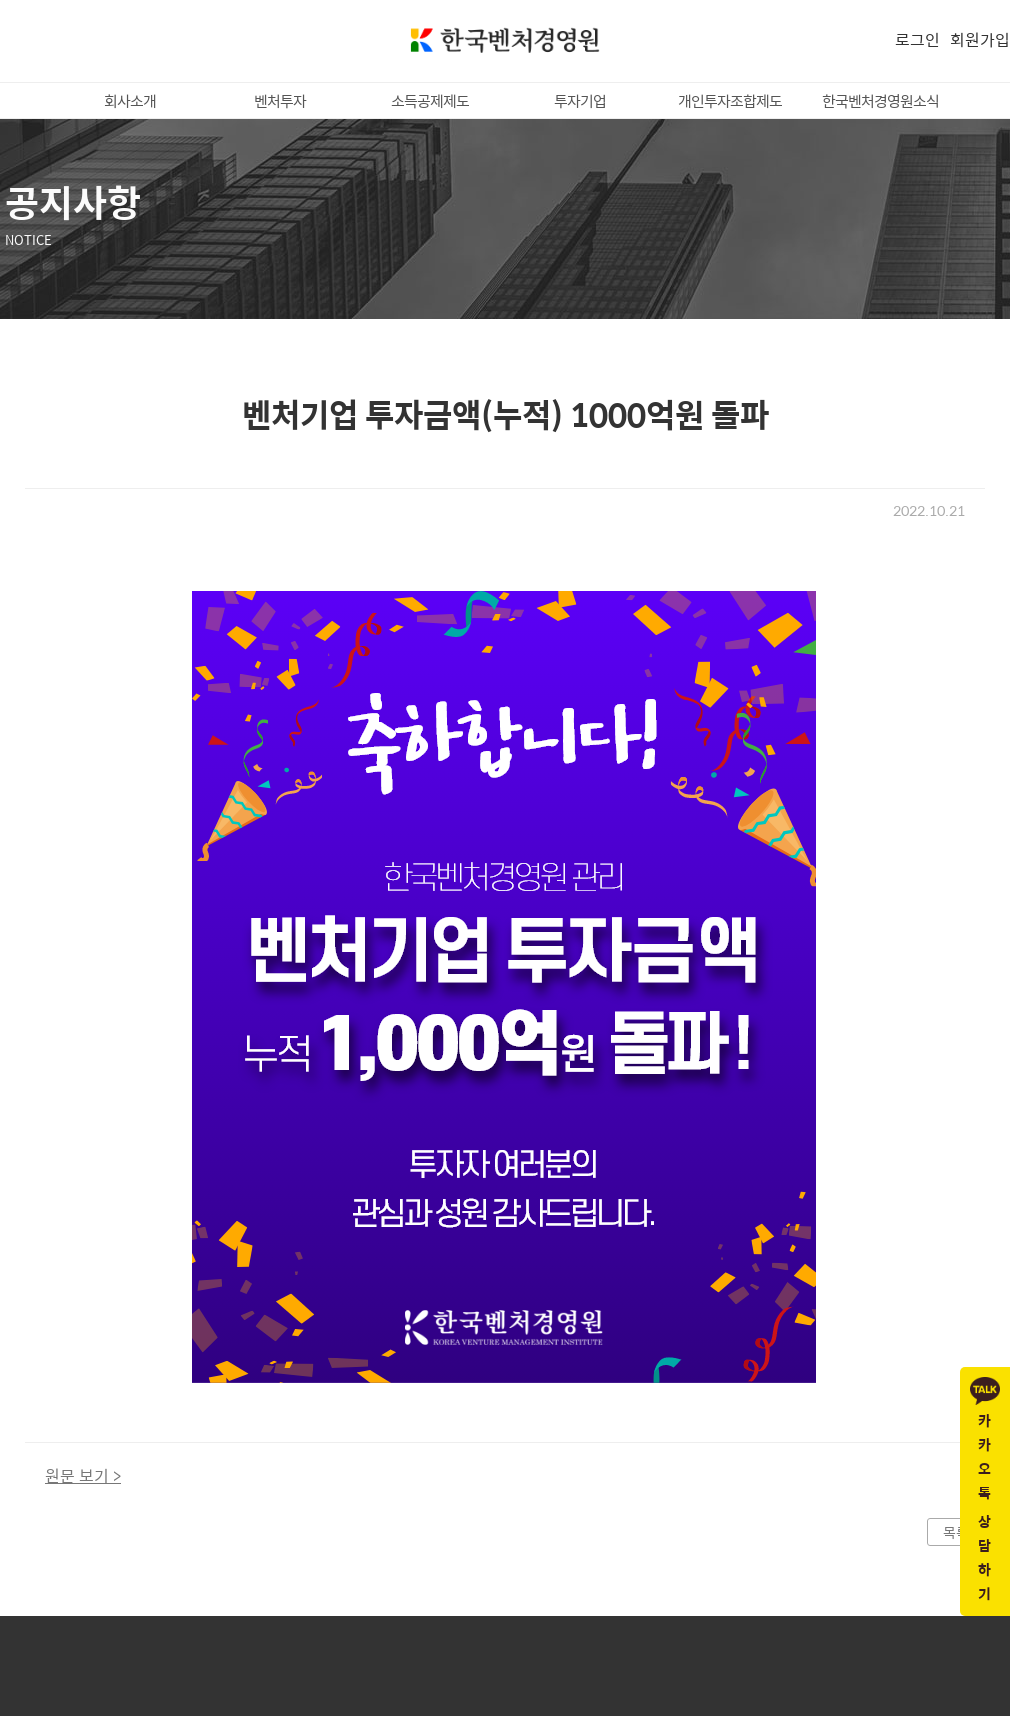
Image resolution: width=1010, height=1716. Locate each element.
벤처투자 (280, 100)
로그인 (917, 39)
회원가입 (980, 39)
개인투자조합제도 (730, 100)
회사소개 (130, 100)
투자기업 (580, 100)
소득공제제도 (430, 100)
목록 (956, 1532)
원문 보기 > (83, 1475)
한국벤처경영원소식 (880, 100)
